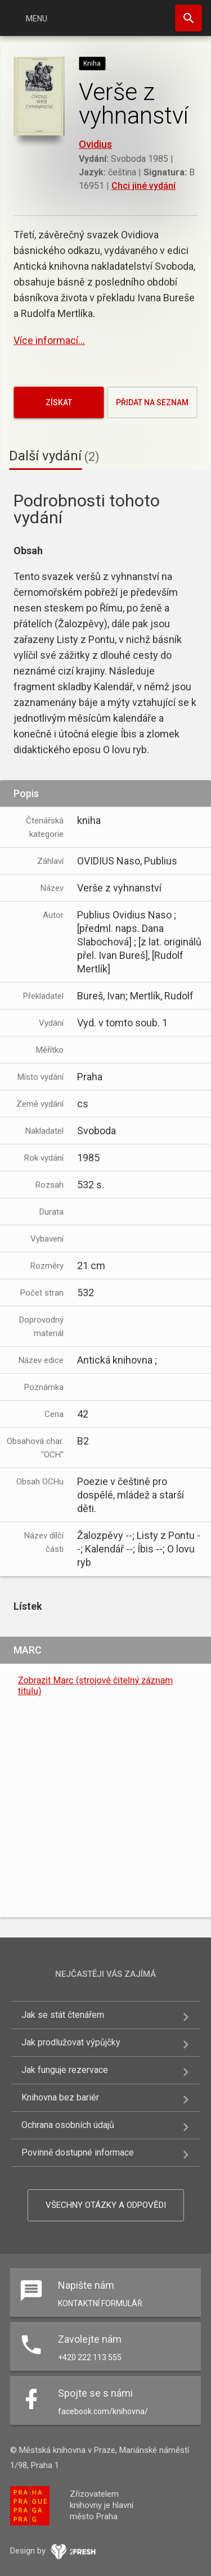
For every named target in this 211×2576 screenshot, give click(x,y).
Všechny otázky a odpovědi (106, 2205)
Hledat (188, 17)
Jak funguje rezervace (64, 2070)
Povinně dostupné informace (77, 2152)
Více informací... (49, 340)
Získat (59, 402)
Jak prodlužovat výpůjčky (70, 2042)
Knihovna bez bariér (60, 2097)
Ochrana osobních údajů (67, 2125)
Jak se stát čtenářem (62, 2014)
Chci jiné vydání (143, 185)
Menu (36, 18)
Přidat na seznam (152, 402)
